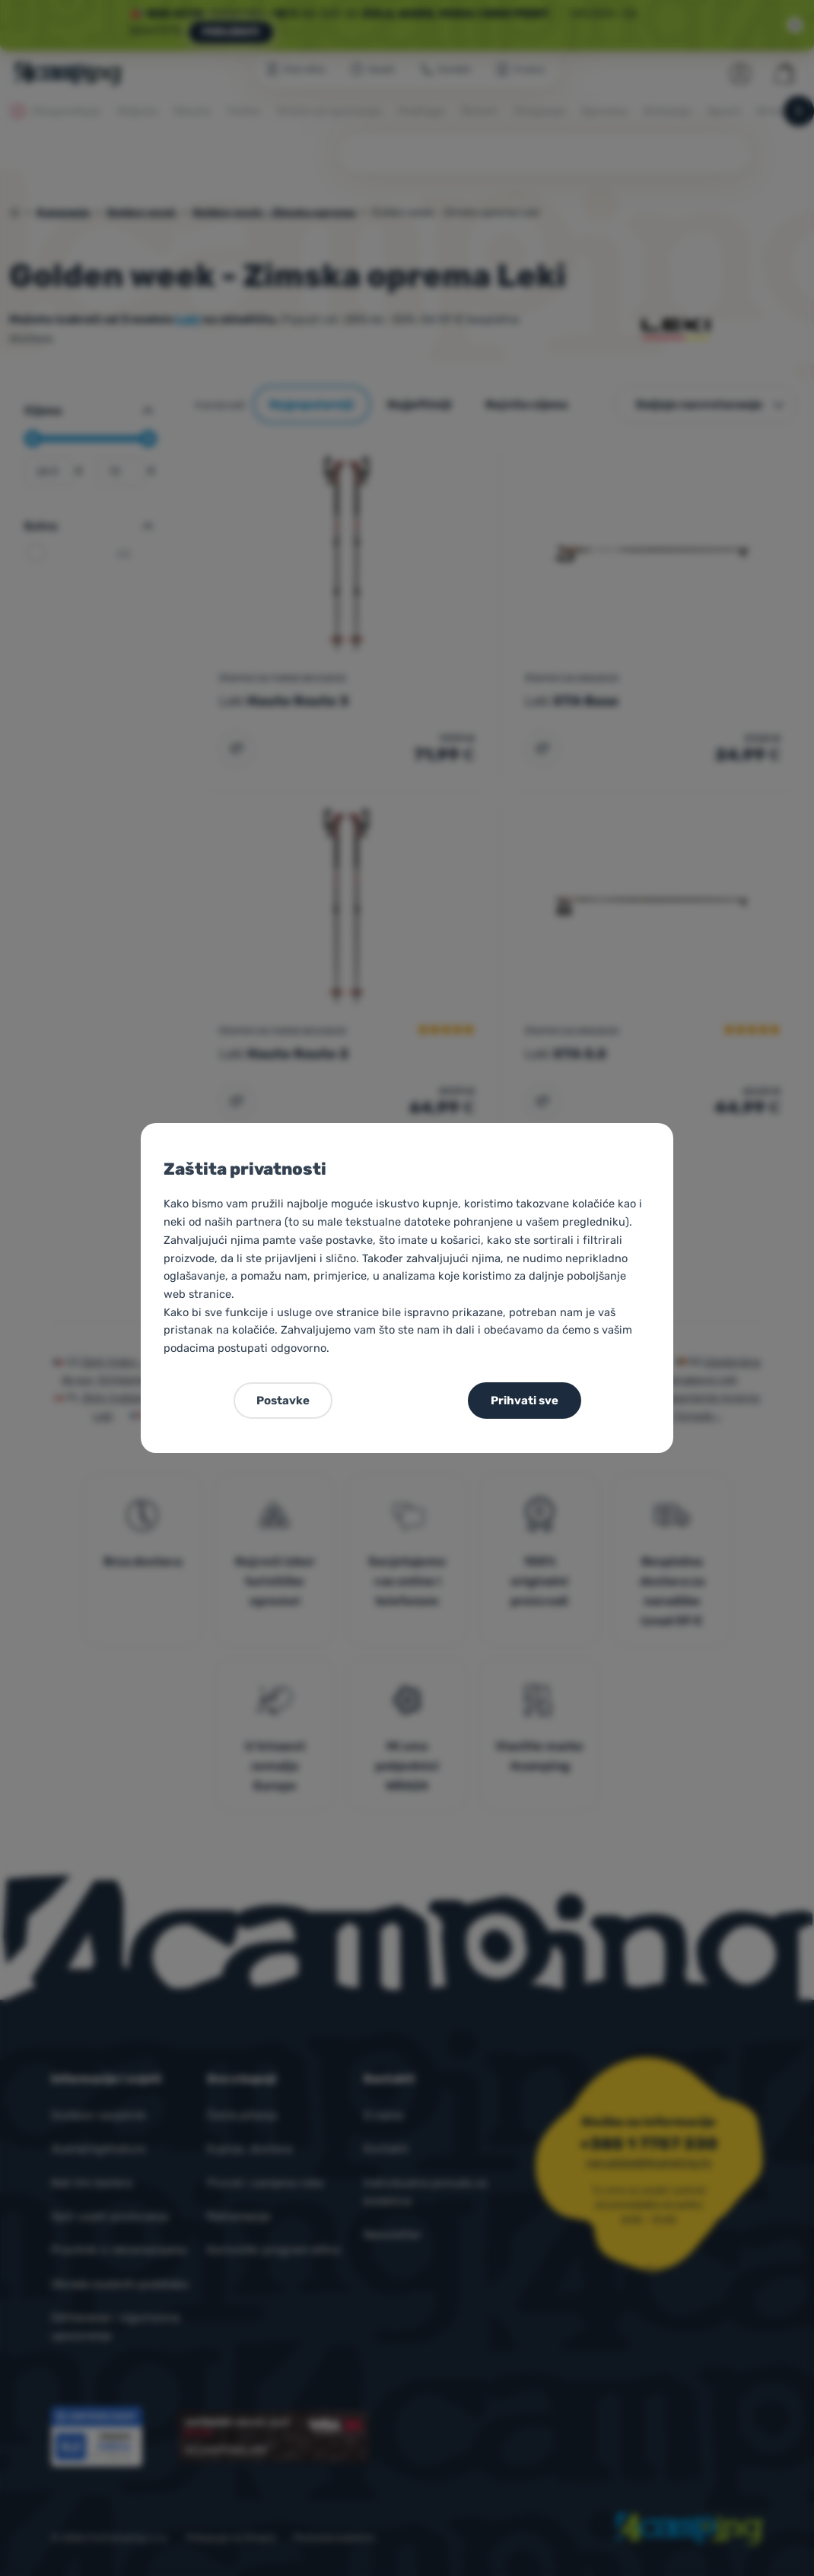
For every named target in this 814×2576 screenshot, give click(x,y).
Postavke (283, 1400)
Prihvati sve (524, 1400)
